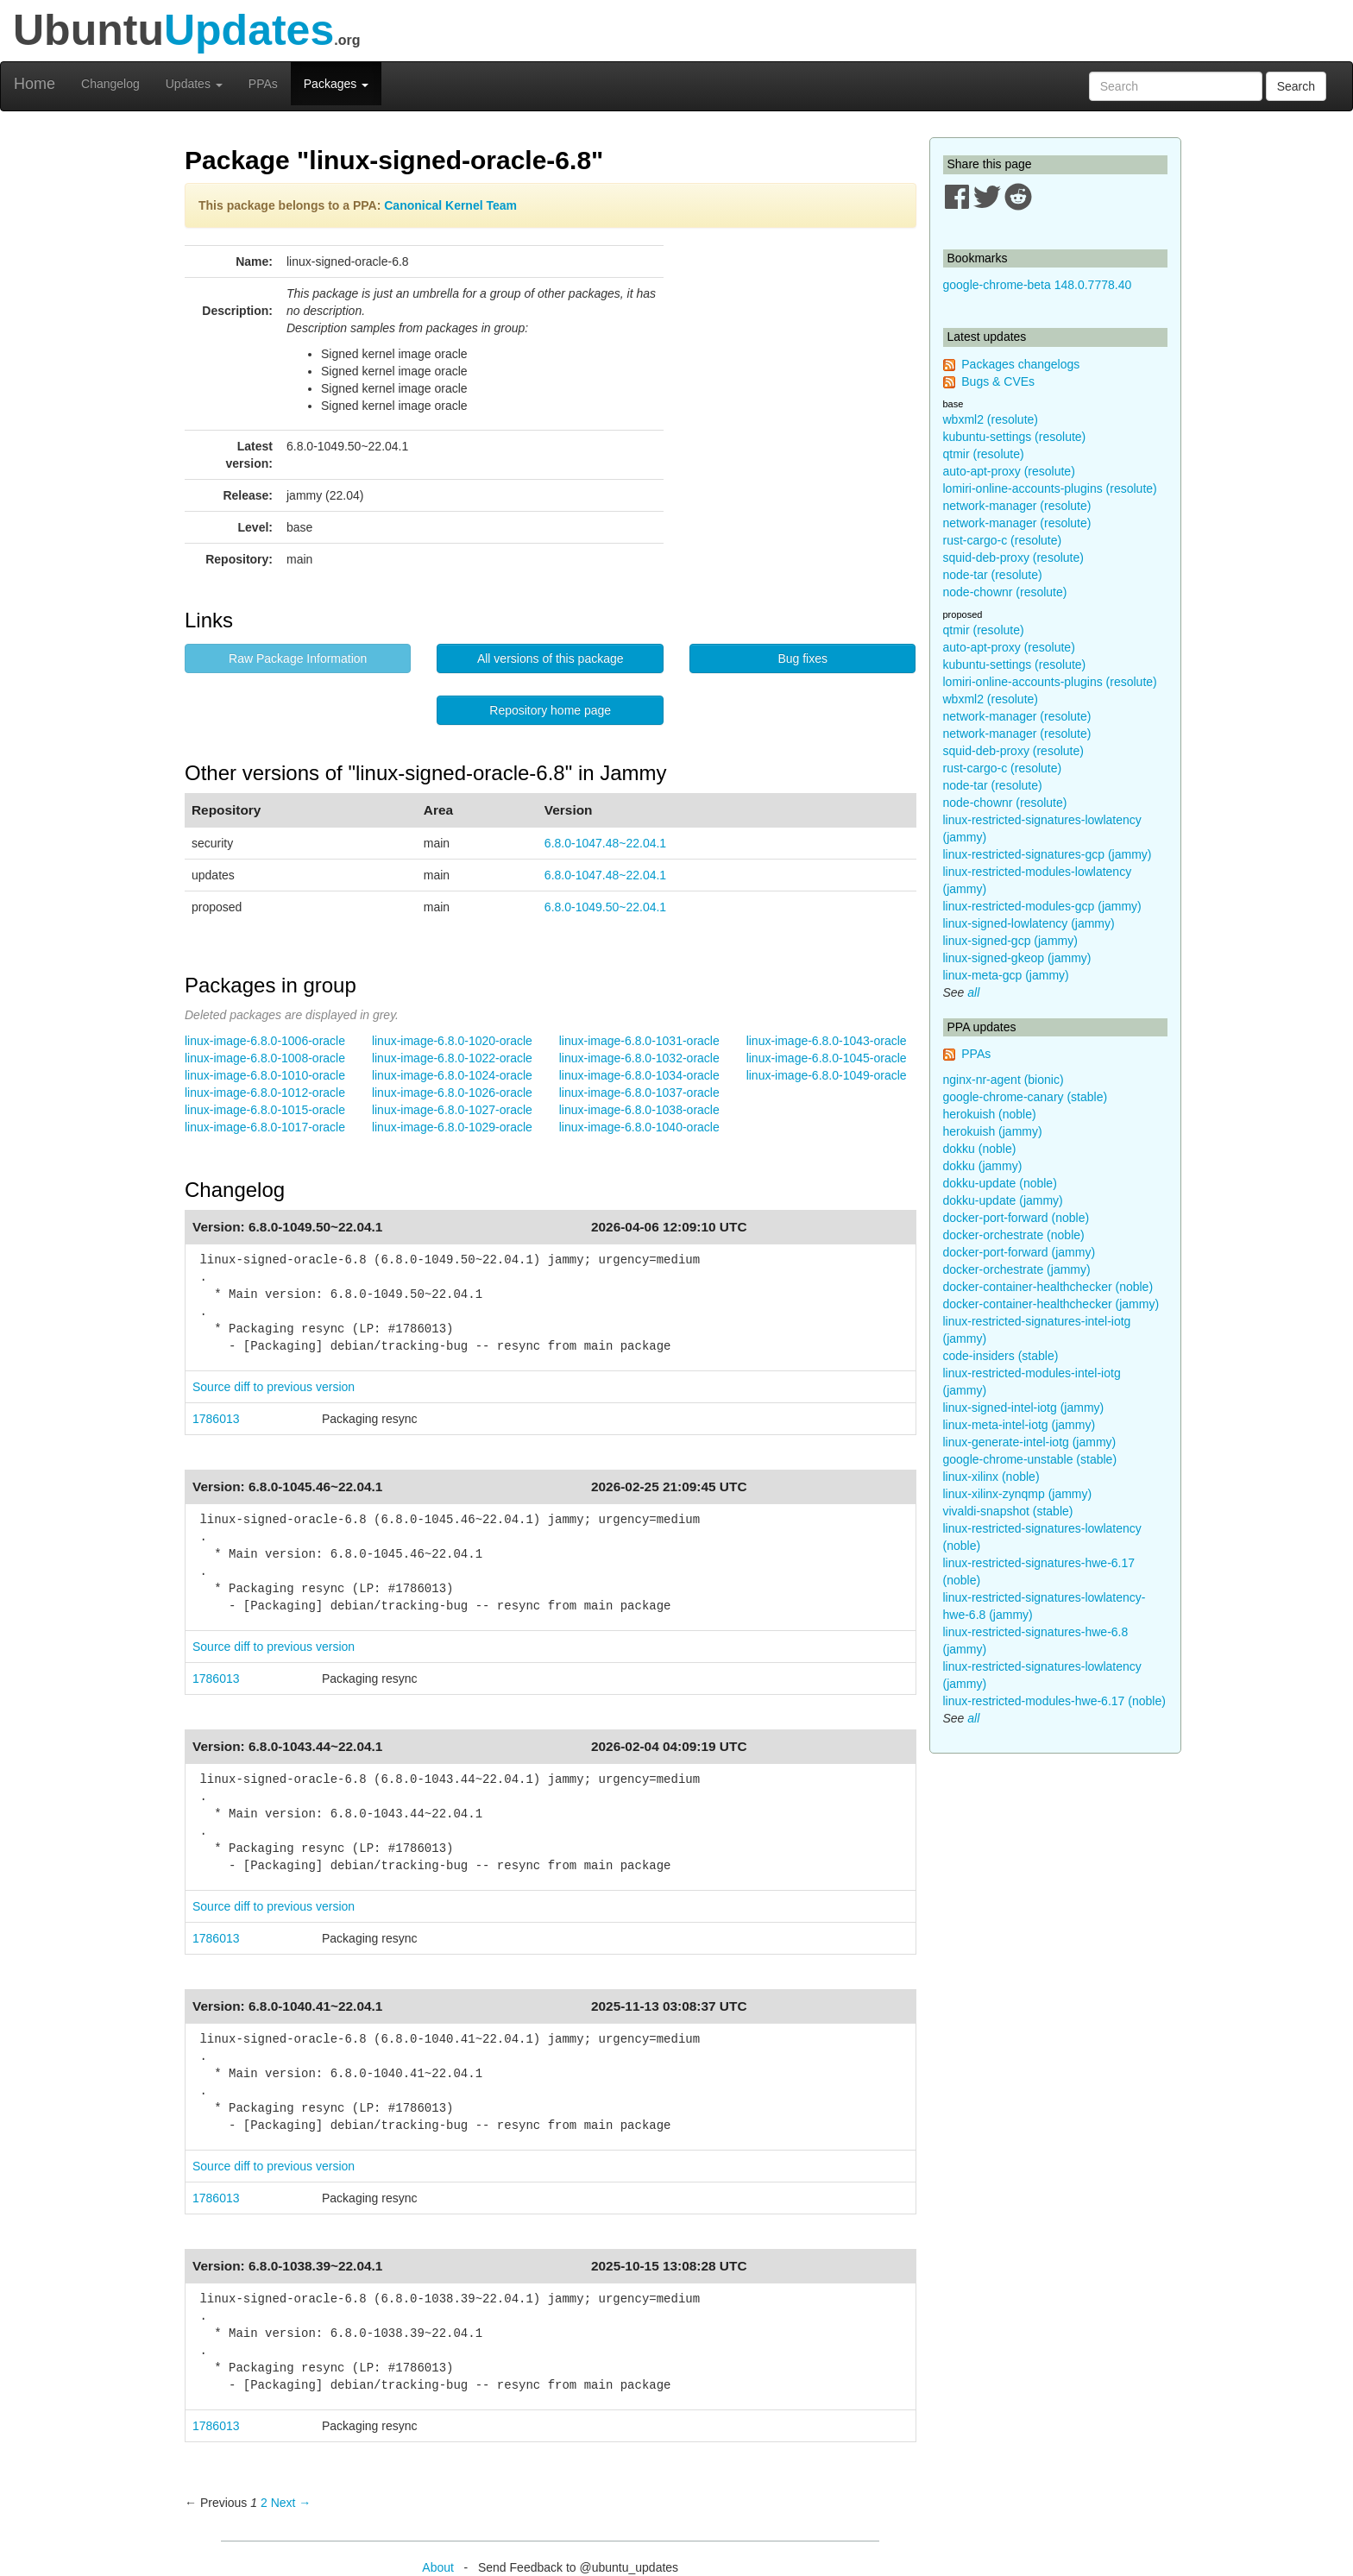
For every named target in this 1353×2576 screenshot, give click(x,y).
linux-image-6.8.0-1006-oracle (265, 1041)
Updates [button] (194, 84)
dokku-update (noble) (1000, 1183)
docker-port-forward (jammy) (1019, 1252)
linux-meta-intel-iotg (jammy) (1019, 1425)
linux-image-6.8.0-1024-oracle (452, 1075)
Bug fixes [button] (802, 658)
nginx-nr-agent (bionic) (1003, 1079)
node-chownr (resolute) (1005, 592)
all (973, 992)
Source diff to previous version (273, 1387)
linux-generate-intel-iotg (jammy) (1030, 1442)
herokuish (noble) (989, 1114)
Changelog (110, 84)
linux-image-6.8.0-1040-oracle (639, 1127)
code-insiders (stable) (1001, 1356)
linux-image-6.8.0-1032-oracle (639, 1058)
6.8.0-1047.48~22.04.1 (605, 843)
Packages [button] (336, 84)
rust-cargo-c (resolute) (1002, 540)
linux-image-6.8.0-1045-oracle (826, 1058)
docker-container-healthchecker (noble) (1048, 1287)
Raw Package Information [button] (298, 658)
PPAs (263, 84)
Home (34, 83)
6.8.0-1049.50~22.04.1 (605, 907)
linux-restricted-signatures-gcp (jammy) (1047, 854)
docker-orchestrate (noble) (1014, 1235)
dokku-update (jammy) (1003, 1200)
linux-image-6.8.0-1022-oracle (452, 1058)
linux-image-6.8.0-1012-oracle (265, 1092)
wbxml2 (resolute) (990, 419)
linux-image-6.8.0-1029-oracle (452, 1127)
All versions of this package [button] (550, 658)
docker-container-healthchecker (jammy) (1051, 1304)
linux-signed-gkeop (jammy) (1017, 958)
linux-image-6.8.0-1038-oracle (639, 1110)
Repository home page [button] (550, 710)
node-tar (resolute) (992, 575)
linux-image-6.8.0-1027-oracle (452, 1110)
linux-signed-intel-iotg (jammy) (1023, 1407)
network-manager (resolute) (1017, 506)
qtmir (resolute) (983, 454)
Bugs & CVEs (998, 381)
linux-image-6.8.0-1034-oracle (639, 1075)
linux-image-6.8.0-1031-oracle (639, 1041)
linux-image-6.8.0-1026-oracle (452, 1092)
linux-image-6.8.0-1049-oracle (826, 1075)
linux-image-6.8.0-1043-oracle (826, 1041)
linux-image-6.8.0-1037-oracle (639, 1092)
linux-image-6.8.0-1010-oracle (265, 1075)
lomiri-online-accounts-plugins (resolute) (1050, 488)
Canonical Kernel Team (450, 205)
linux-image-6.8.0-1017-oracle (265, 1127)
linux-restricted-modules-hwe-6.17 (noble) (1054, 1701)
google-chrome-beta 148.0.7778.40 (1037, 285)
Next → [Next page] (291, 2503)
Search (1296, 86)
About (438, 2567)
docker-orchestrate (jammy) (1017, 1269)
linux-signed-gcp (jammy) (1010, 941)
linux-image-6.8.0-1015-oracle (265, 1110)
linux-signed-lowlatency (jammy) (1029, 923)
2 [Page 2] (264, 2503)
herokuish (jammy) (992, 1131)
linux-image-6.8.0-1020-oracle (452, 1041)
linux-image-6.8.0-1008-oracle (265, 1058)
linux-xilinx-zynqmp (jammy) (1017, 1494)
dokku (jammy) (983, 1166)
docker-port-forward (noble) (1016, 1218)
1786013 (216, 1419)
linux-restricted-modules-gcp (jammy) (1042, 906)
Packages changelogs (1020, 364)
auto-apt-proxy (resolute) (1009, 471)
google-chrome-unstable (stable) (1030, 1459)
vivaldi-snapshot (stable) (1008, 1511)
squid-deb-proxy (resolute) (1013, 557)
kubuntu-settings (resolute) (1014, 437)
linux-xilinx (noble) (991, 1476)
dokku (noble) (979, 1149)
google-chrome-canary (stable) (1025, 1097)
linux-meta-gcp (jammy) (1006, 975)
